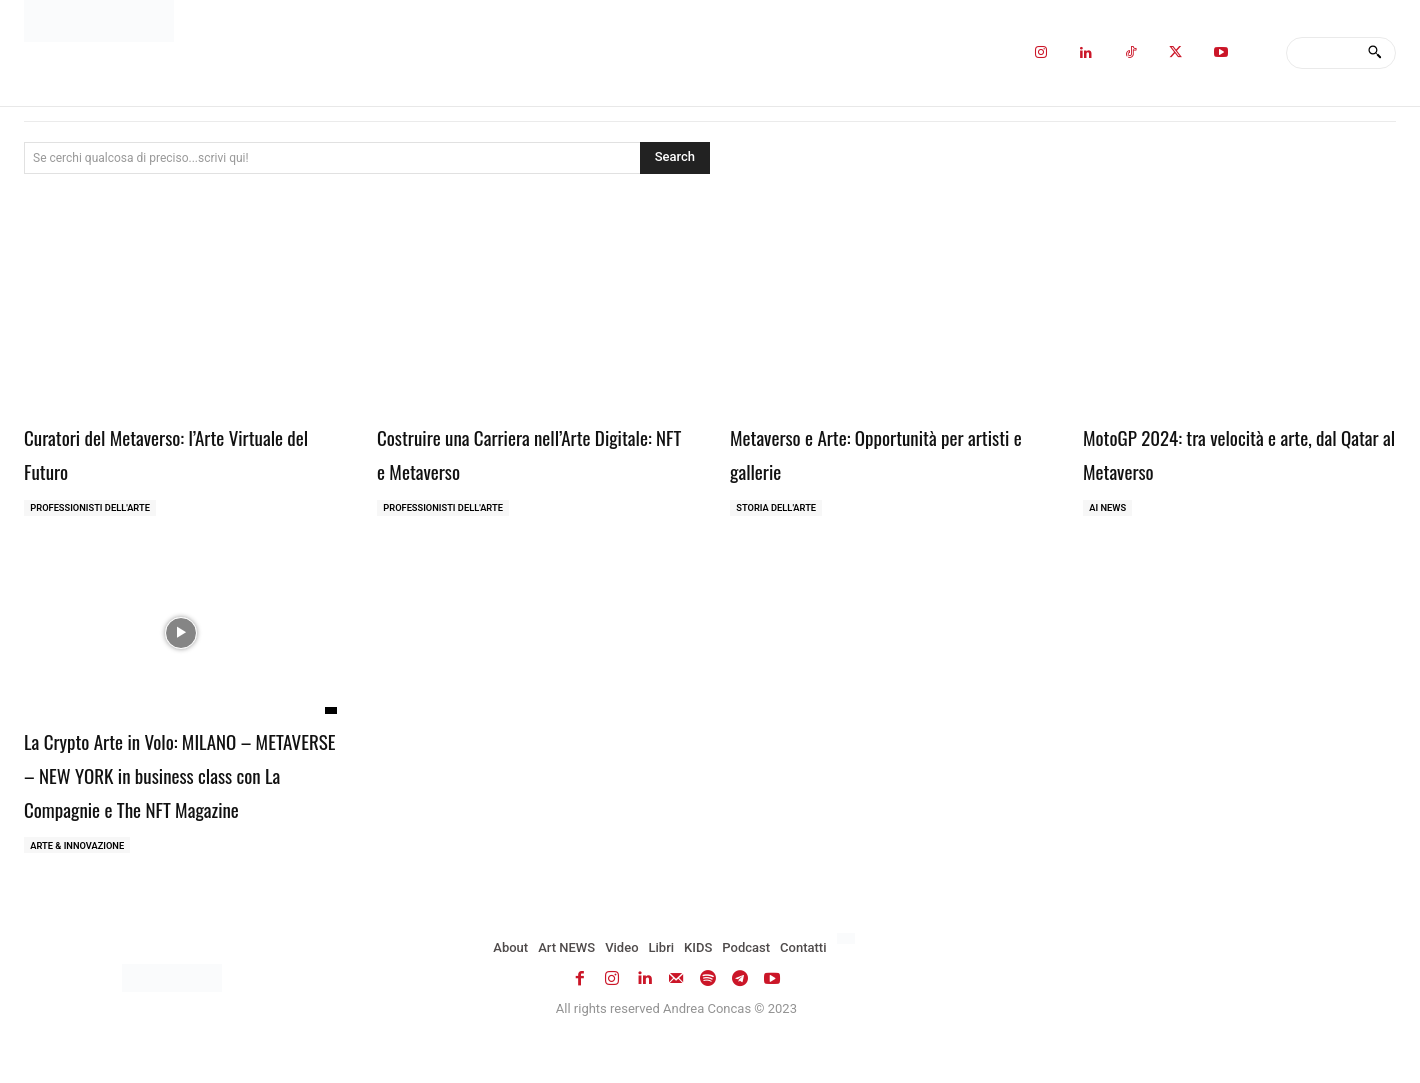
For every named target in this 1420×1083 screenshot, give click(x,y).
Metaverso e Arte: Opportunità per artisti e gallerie (877, 452)
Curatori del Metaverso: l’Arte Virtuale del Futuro (150, 452)
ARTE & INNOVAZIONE (81, 883)
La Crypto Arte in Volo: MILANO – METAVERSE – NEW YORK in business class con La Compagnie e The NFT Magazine (174, 792)
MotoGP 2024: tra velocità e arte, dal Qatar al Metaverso (1227, 452)
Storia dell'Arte (780, 509)
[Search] (1374, 53)
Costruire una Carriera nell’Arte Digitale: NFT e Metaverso (512, 452)
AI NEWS (1110, 509)
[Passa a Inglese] (848, 979)
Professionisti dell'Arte (95, 509)
